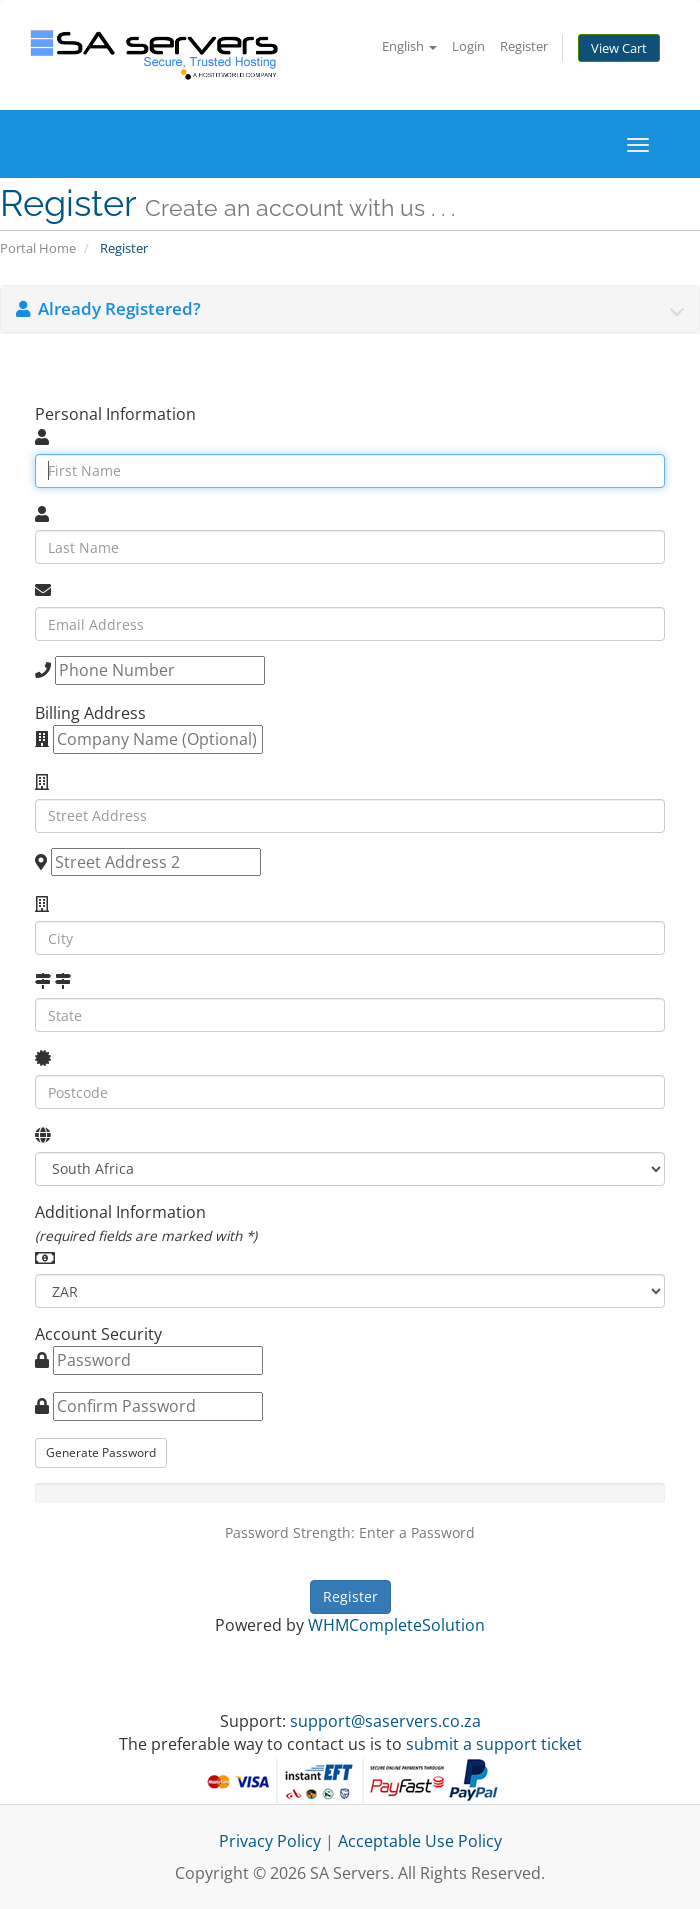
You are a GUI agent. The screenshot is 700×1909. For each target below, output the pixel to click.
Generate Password (101, 1452)
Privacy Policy (270, 1841)
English (409, 46)
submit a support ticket (494, 1744)
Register (524, 46)
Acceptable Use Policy (420, 1841)
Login (468, 46)
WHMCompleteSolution (396, 1625)
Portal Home (38, 248)
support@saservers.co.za (385, 1721)
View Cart (619, 48)
